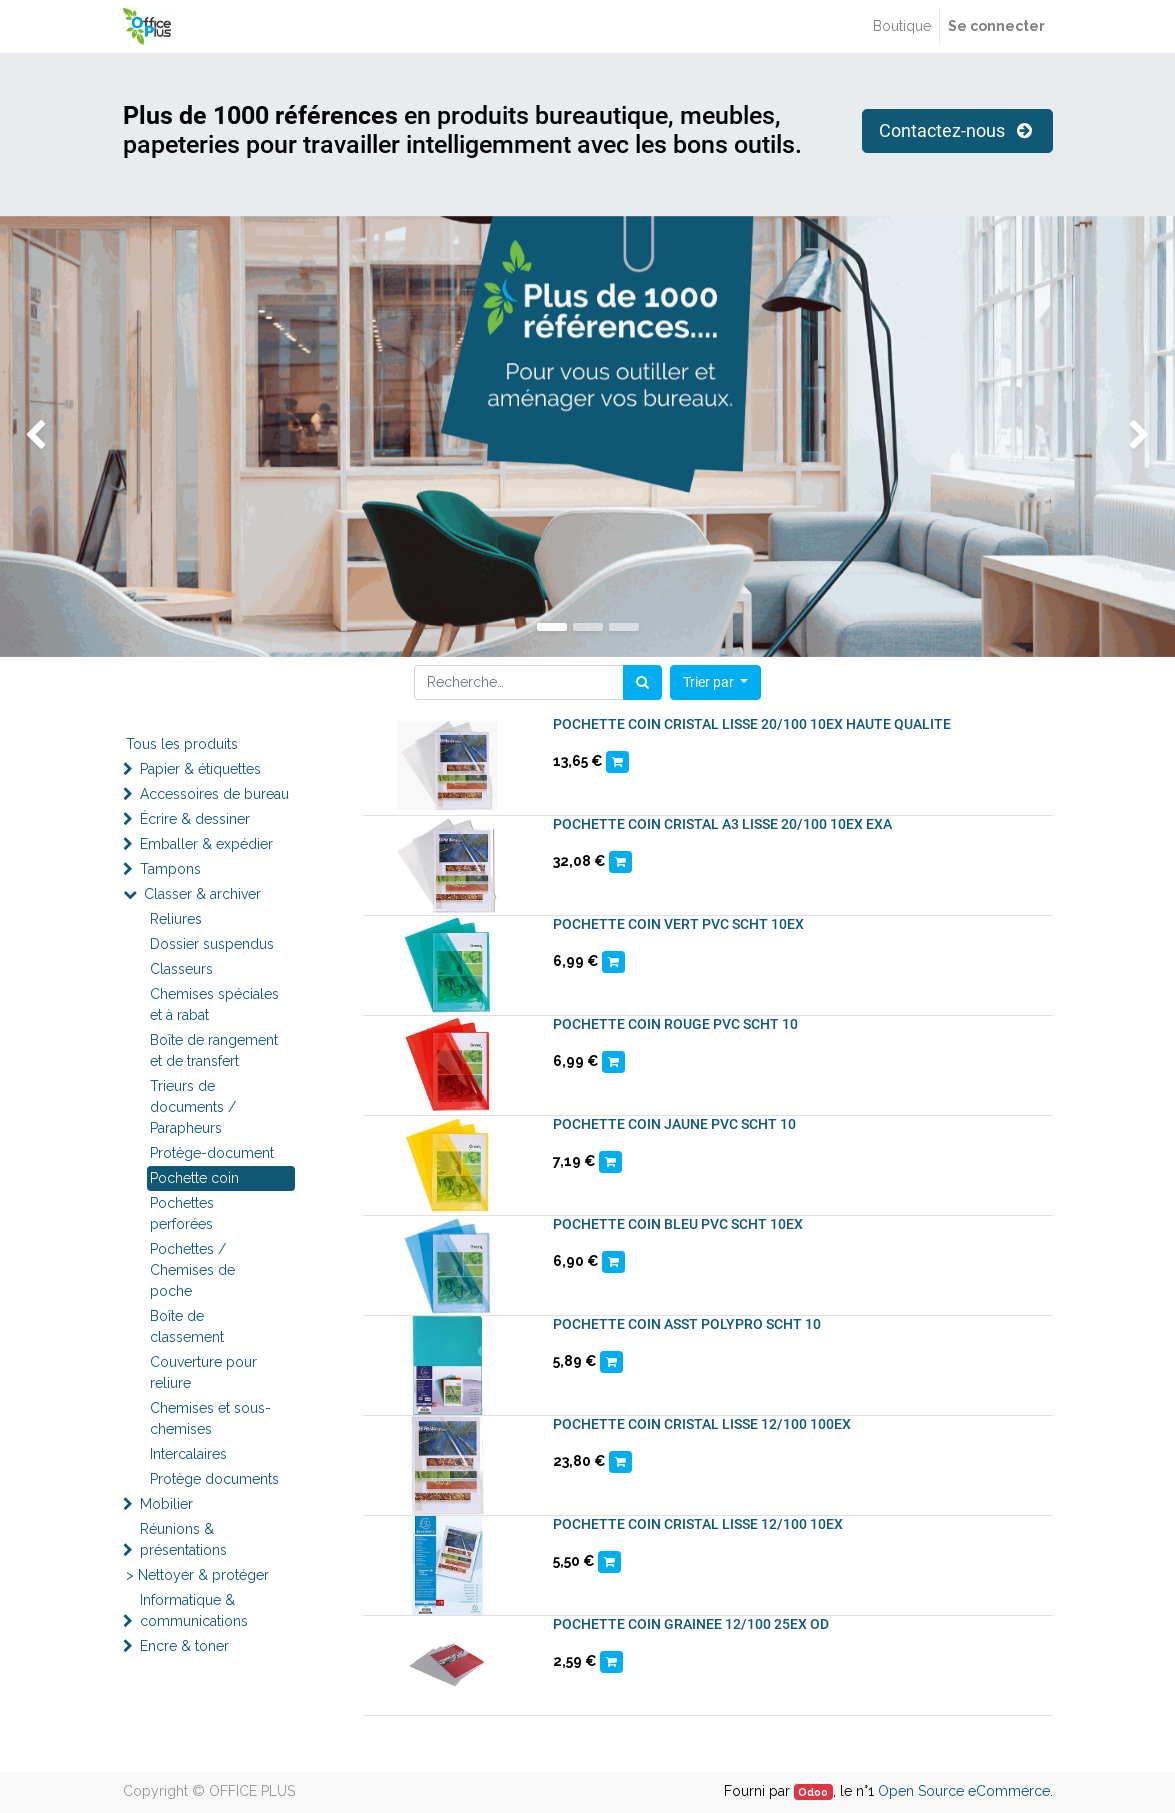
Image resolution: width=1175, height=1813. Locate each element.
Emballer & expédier (206, 844)
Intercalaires (188, 1454)
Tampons (170, 869)
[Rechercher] (642, 682)
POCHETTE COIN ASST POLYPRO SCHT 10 (687, 1324)
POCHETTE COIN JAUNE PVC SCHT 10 (674, 1124)
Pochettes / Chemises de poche (192, 1270)
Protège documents (214, 1479)
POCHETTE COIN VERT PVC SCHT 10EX (678, 924)
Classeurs (181, 969)
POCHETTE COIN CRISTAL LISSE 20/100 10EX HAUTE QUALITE (752, 724)
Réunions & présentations (183, 1539)
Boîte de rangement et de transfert (214, 1050)
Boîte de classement (187, 1326)
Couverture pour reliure (203, 1372)
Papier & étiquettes (200, 769)
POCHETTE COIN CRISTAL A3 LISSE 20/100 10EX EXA (722, 824)
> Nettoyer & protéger (197, 1575)
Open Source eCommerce (964, 1791)
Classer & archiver (202, 894)
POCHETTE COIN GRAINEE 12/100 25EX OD (691, 1624)
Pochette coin (194, 1178)
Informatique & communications (194, 1610)
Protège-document (212, 1153)
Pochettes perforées (182, 1213)
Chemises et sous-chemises (210, 1418)
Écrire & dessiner (195, 819)
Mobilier (166, 1504)
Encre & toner (184, 1646)
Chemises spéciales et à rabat (214, 1004)
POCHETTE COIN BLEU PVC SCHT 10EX (678, 1224)
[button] (716, 682)
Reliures (176, 919)
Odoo (813, 1792)
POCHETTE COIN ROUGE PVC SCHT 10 (675, 1024)
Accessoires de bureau (214, 794)
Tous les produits (182, 744)
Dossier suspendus (212, 944)
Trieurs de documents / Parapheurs (193, 1107)
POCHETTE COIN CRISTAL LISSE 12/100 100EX (702, 1424)
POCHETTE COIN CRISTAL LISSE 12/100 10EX (698, 1524)
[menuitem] (902, 26)
